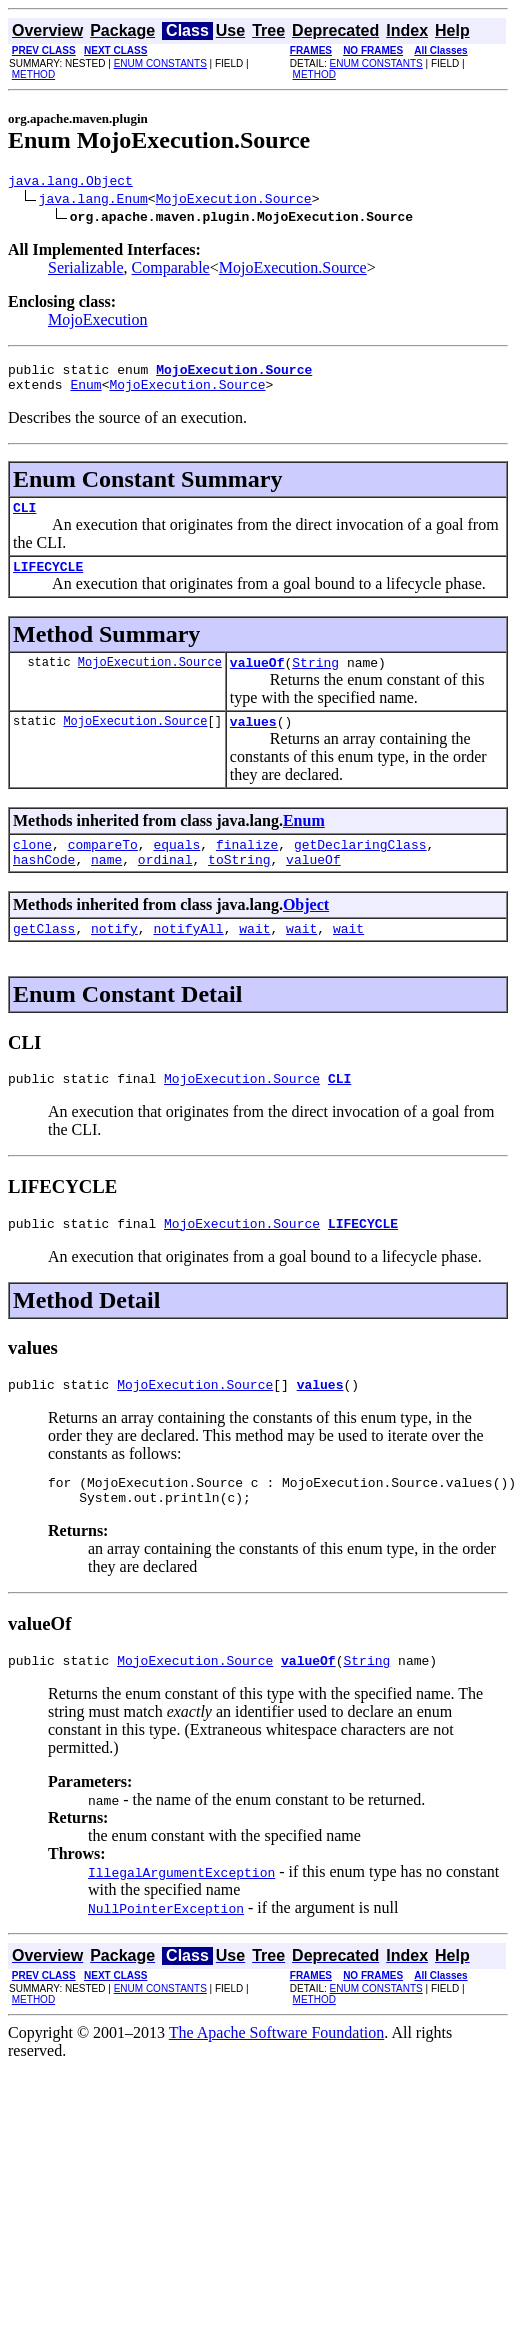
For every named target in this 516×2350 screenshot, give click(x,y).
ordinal (165, 886)
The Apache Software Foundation (277, 2080)
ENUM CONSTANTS (160, 63)
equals (176, 868)
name (106, 886)
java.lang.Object (70, 183)
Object (306, 931)
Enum (85, 393)
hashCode (44, 886)
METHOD (33, 74)
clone (32, 868)
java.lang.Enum (93, 201)
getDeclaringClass (360, 868)
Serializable (86, 270)
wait (254, 958)
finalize (247, 868)
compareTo (103, 868)
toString (239, 886)
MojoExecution (98, 322)
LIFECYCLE (48, 581)
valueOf (257, 680)
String (315, 680)
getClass (44, 958)
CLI (24, 519)
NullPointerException (166, 1956)
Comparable (171, 270)
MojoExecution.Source (234, 201)
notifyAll (188, 958)
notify (114, 958)
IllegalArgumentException (181, 1920)
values (253, 742)
